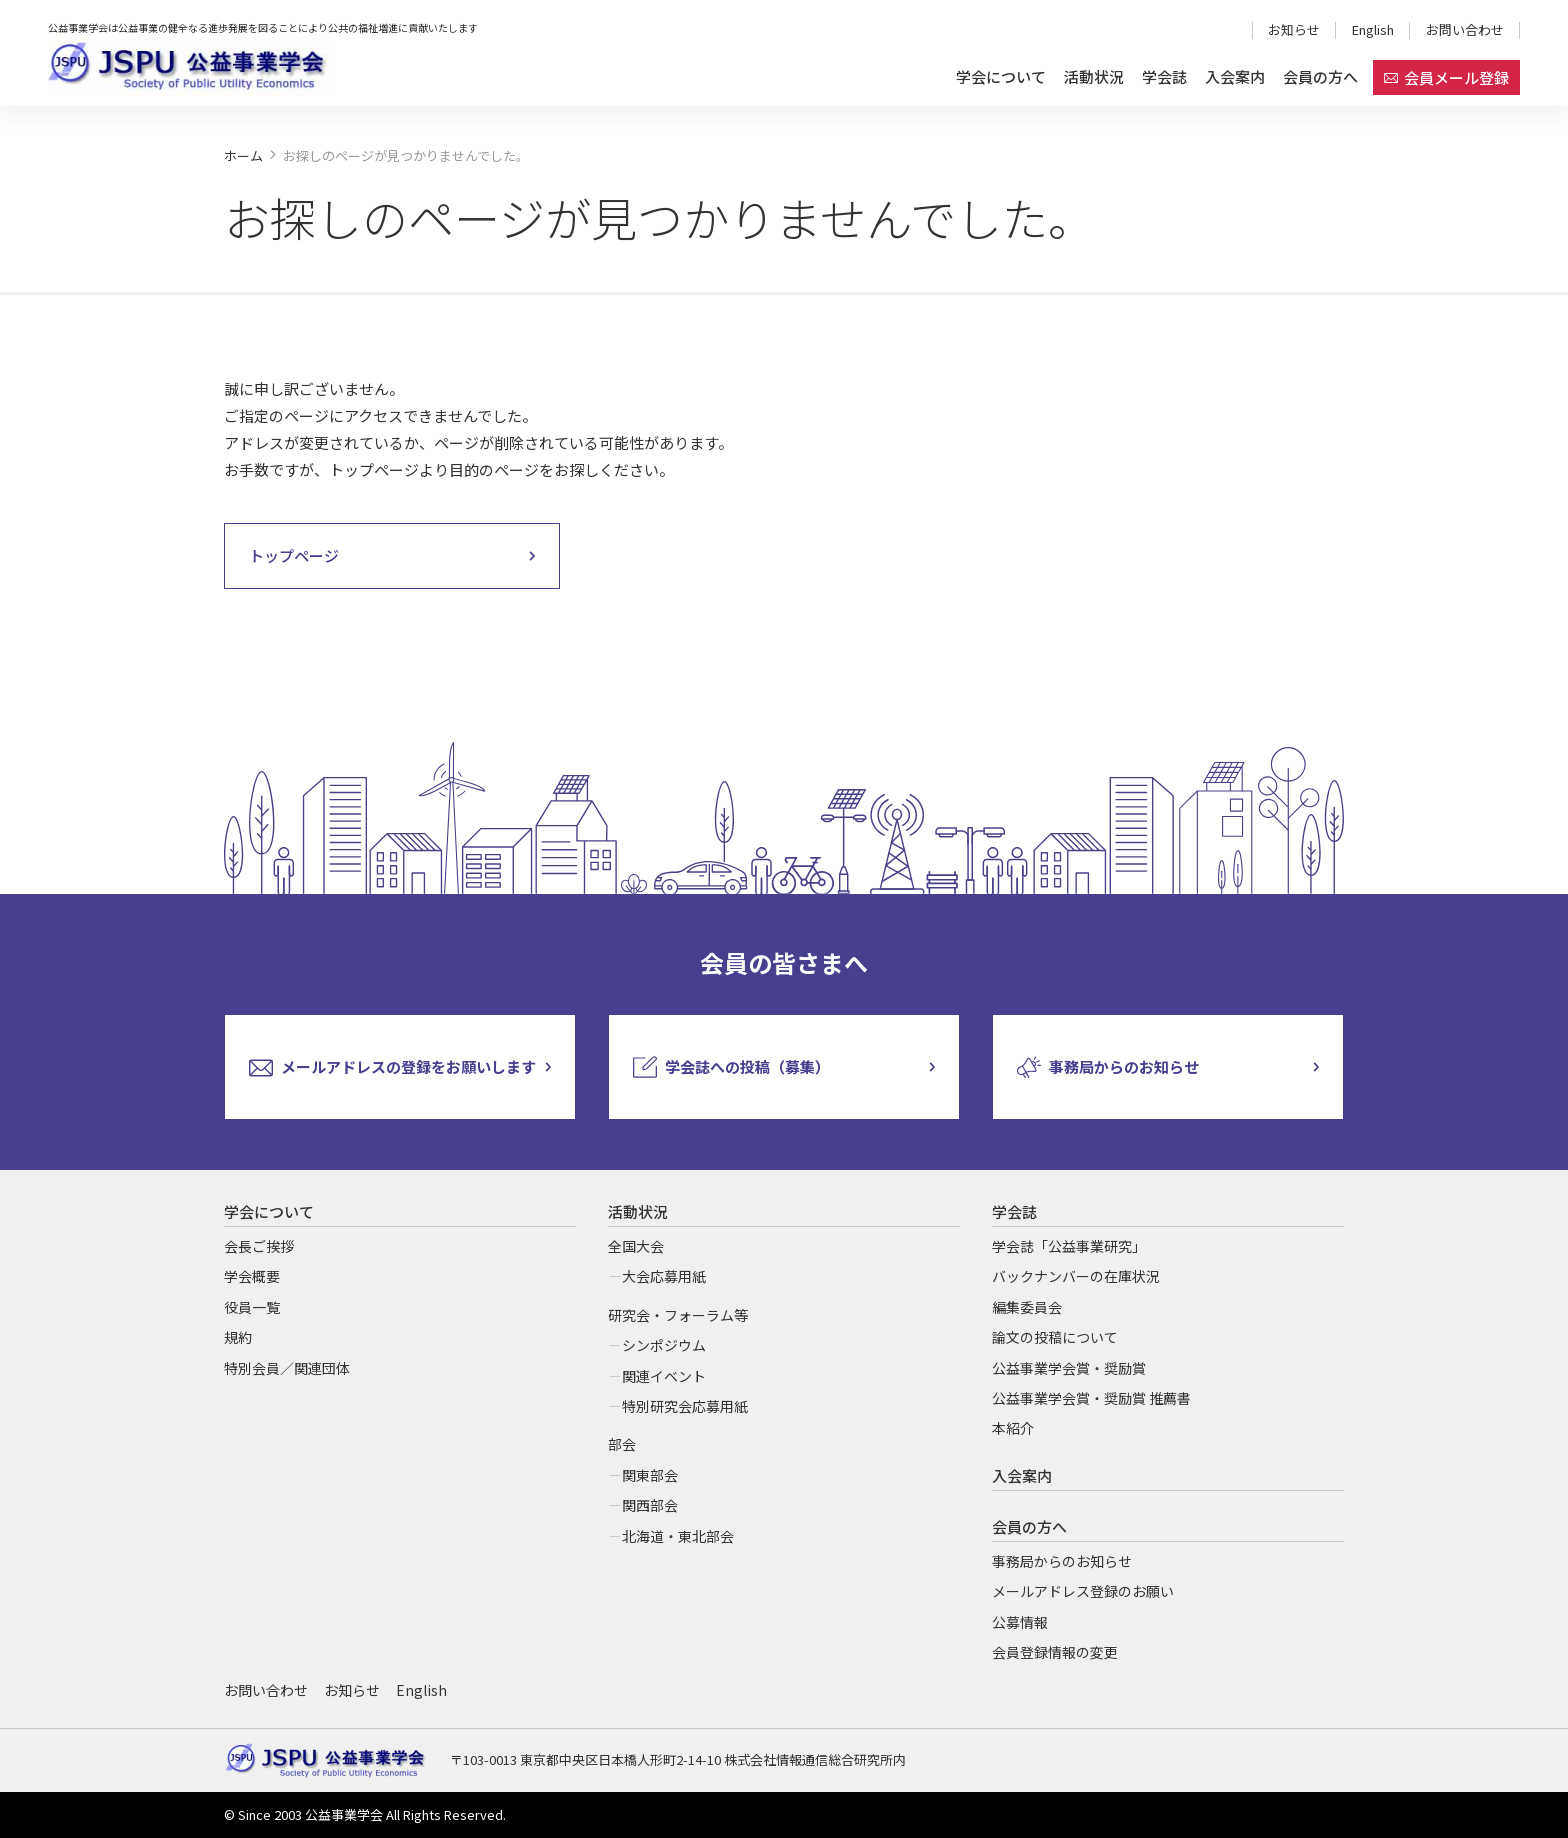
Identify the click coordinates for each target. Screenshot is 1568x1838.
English (1373, 29)
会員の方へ (1320, 76)
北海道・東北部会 (678, 1536)
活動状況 (1094, 76)
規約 (238, 1337)
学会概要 (252, 1276)
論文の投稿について (1055, 1337)
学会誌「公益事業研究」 (1069, 1246)
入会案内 (1235, 76)
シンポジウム (664, 1345)
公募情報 (1020, 1622)
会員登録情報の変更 (1055, 1652)
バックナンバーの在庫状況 (1076, 1276)
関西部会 (650, 1505)
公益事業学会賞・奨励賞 (1069, 1368)
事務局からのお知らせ (1062, 1561)
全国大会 (636, 1246)
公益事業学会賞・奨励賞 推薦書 (1091, 1398)
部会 (622, 1444)
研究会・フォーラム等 (678, 1315)
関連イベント (664, 1376)
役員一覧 (252, 1307)
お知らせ (1294, 29)
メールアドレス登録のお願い (1083, 1591)
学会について (1001, 76)
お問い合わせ (1465, 29)
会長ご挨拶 (259, 1246)
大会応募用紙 (664, 1276)
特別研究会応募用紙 (685, 1406)
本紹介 (1013, 1428)
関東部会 (650, 1475)
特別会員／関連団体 (287, 1368)
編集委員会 (1027, 1307)
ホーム (243, 155)
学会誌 (1164, 76)
